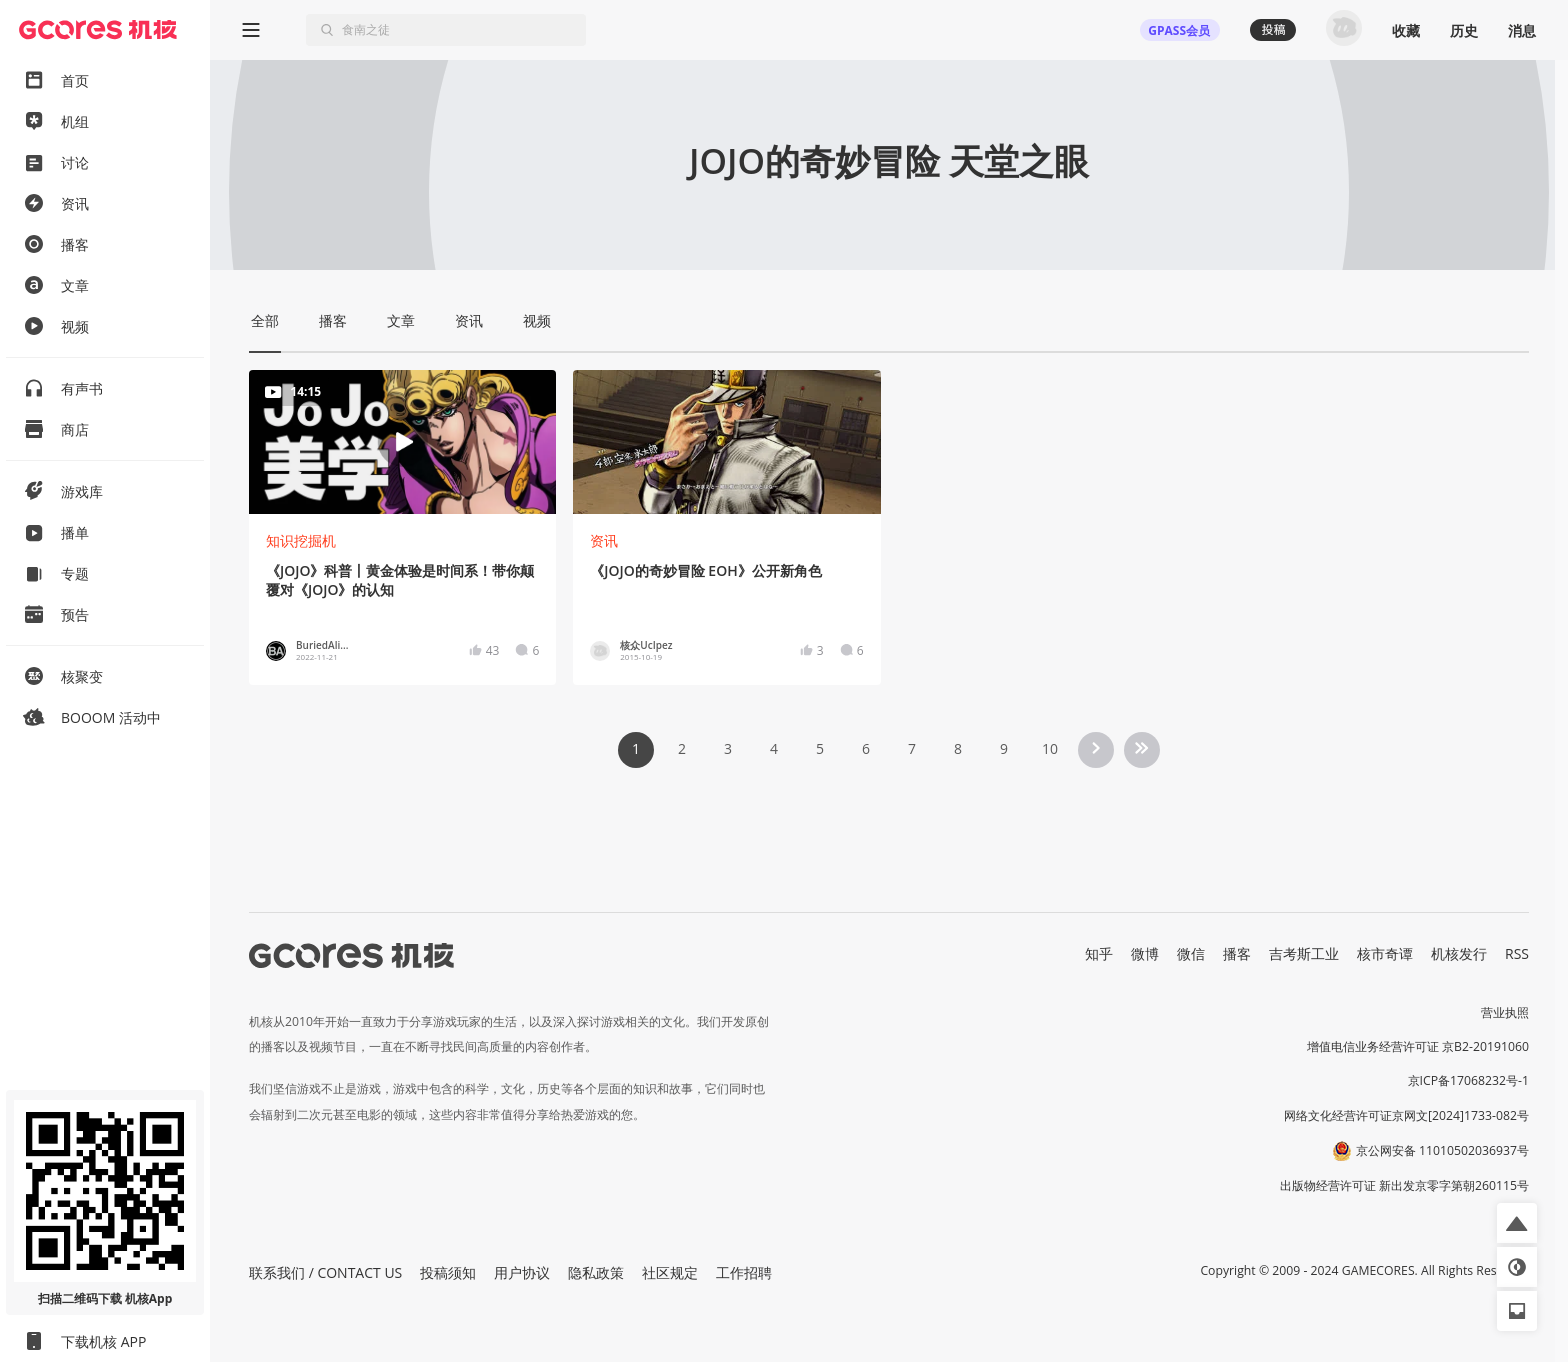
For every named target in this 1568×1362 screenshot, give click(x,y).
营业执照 (1505, 1012)
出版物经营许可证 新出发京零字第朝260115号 (1404, 1185)
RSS (1517, 953)
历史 (1464, 30)
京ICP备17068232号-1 (1469, 1080)
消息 (1522, 30)
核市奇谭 (1385, 953)
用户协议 (522, 1272)
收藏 (1406, 30)
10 (1050, 748)
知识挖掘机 (301, 540)
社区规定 (670, 1272)
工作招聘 (744, 1272)
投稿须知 (448, 1272)
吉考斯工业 (1304, 953)
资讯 (604, 540)
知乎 (1099, 953)
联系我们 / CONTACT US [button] (325, 1272)
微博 (1145, 953)
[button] (1517, 1223)
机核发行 (1459, 953)
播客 (1237, 953)
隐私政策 (596, 1272)
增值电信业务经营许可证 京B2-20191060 (1418, 1046)
